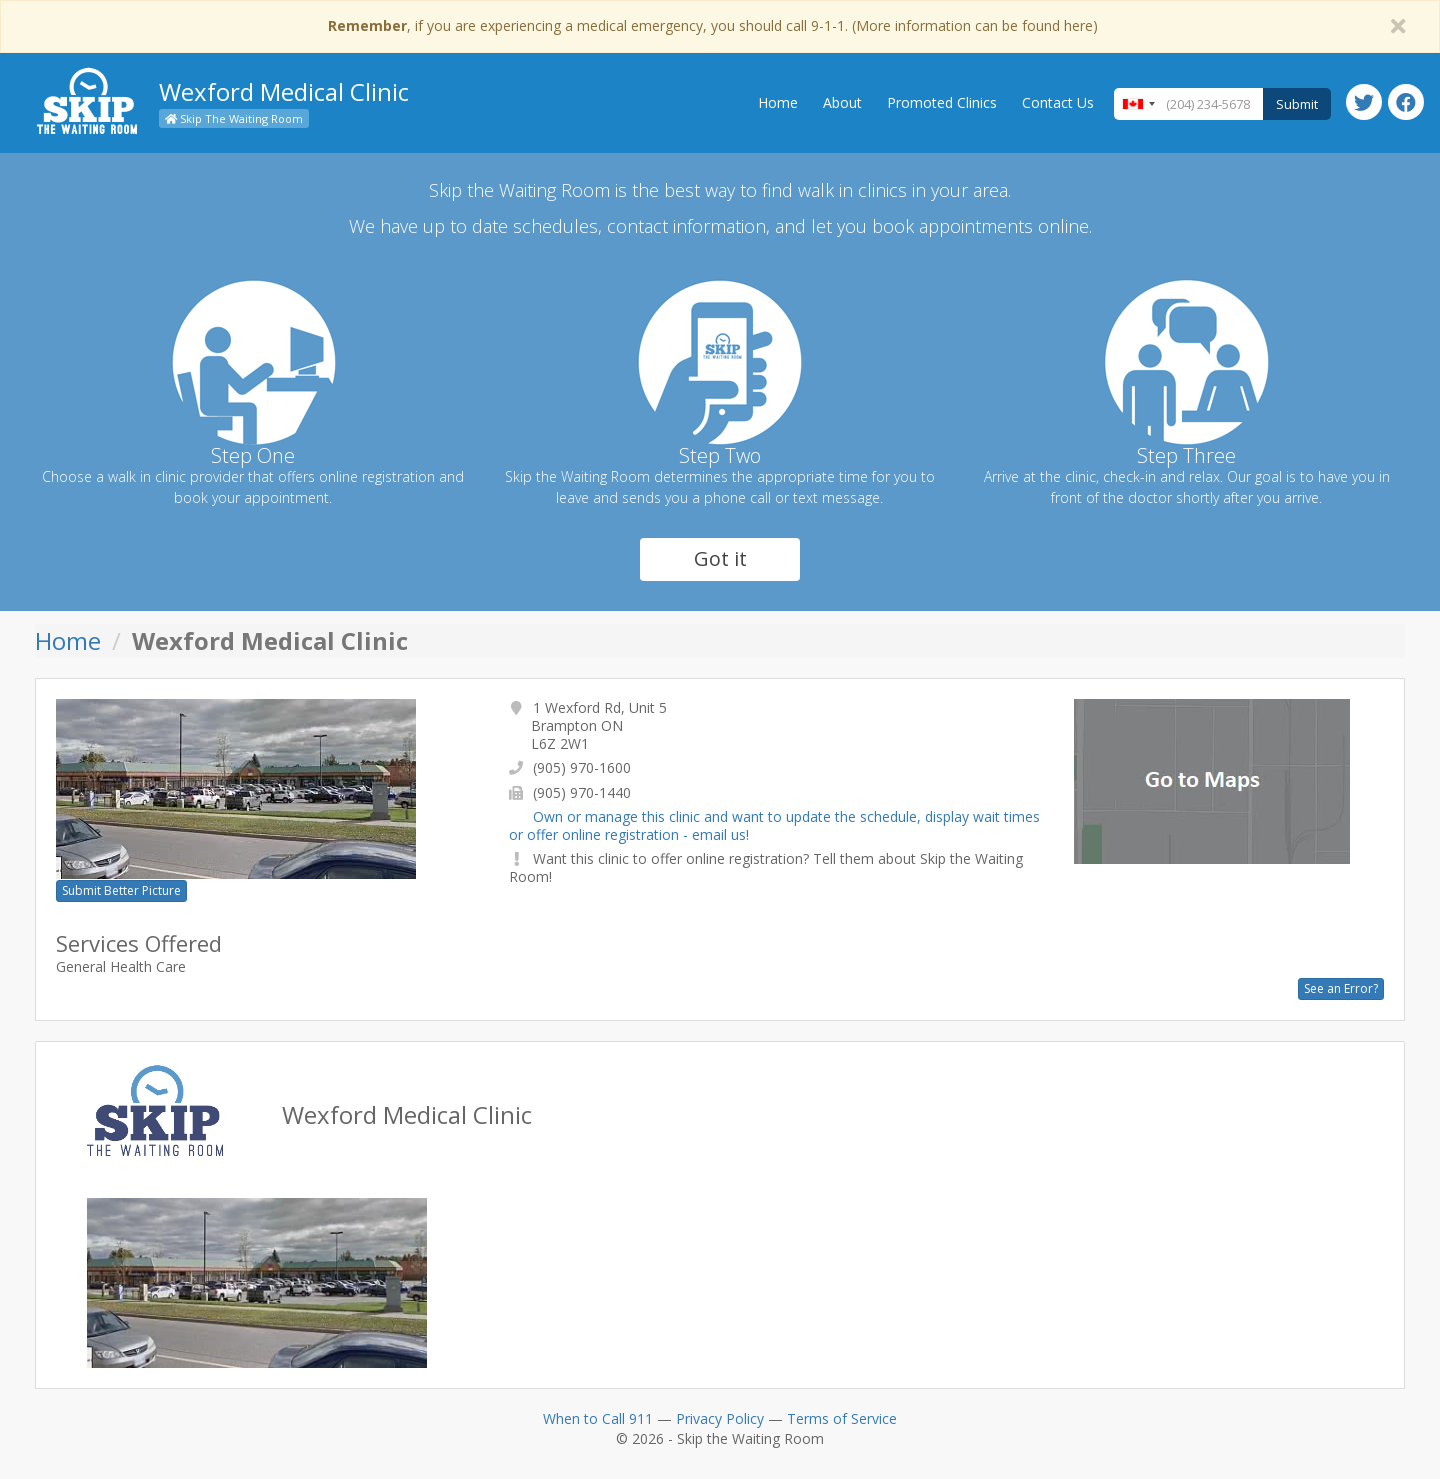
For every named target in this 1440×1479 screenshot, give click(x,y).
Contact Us (1058, 102)
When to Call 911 (598, 1418)
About (842, 102)
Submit (1297, 104)
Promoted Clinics (942, 102)
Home (778, 102)
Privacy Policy (720, 1418)
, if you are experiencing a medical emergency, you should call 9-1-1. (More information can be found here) (713, 25)
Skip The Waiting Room (234, 118)
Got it (720, 558)
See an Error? (1341, 988)
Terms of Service (842, 1418)
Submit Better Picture (121, 890)
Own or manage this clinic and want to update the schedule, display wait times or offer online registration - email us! (774, 825)
